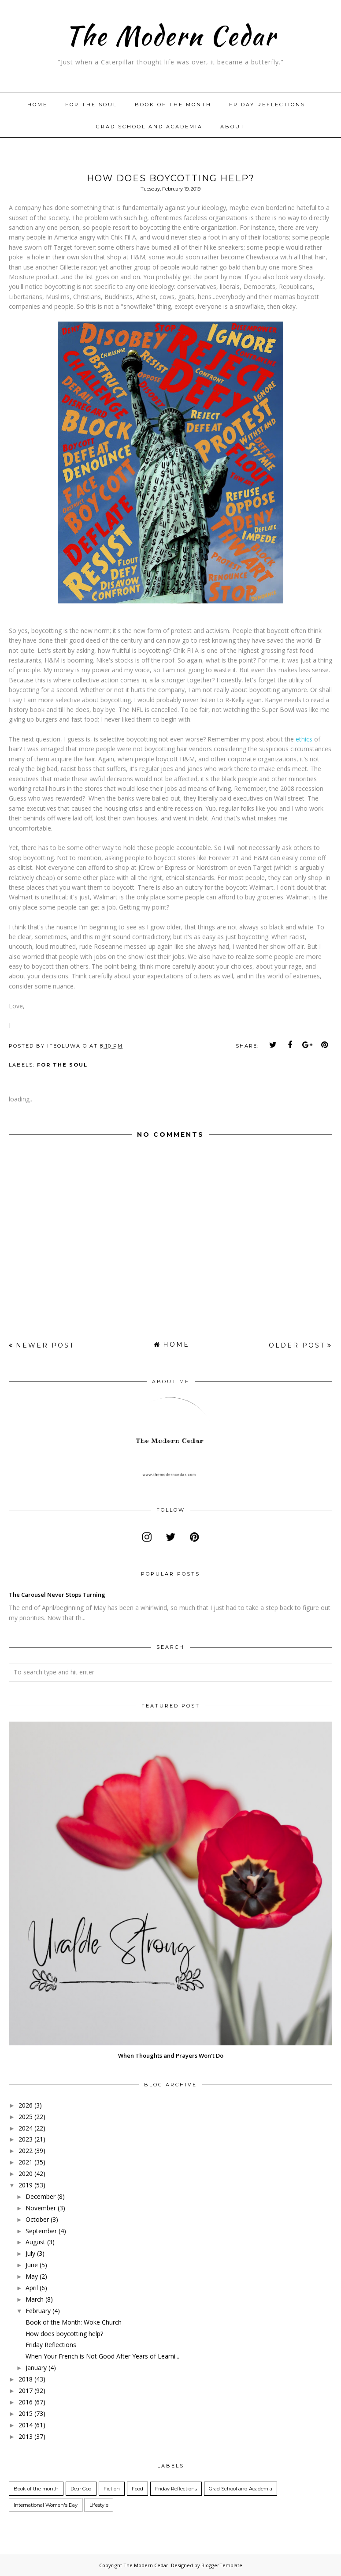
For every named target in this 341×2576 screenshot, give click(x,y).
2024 (26, 2128)
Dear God (81, 2489)
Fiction (112, 2489)
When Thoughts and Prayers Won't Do (170, 2055)
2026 (26, 2105)
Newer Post (45, 1345)
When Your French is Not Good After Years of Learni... (102, 2356)
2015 (26, 2413)
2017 (26, 2390)
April (32, 2288)
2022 (26, 2150)
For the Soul (62, 1065)
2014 (26, 2425)
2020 (26, 2173)
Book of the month (173, 104)
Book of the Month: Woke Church (74, 2322)
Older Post (297, 1345)
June (32, 2265)
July (30, 2253)
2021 (26, 2162)
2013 (26, 2436)
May (32, 2276)
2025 (26, 2116)
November (41, 2208)
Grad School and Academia (149, 127)
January (36, 2367)
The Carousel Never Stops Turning (57, 1595)
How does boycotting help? (64, 2333)
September (41, 2231)
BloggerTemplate (221, 2565)
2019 (26, 2185)
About (232, 127)
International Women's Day (46, 2505)
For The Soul (91, 104)
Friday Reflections (267, 104)
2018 (26, 2379)
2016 (26, 2402)
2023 (26, 2139)
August (35, 2242)
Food (137, 2489)
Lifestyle (98, 2505)
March (35, 2299)
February (38, 2310)
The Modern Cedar (170, 35)
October (37, 2219)
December (41, 2196)
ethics (304, 739)
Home (37, 104)
